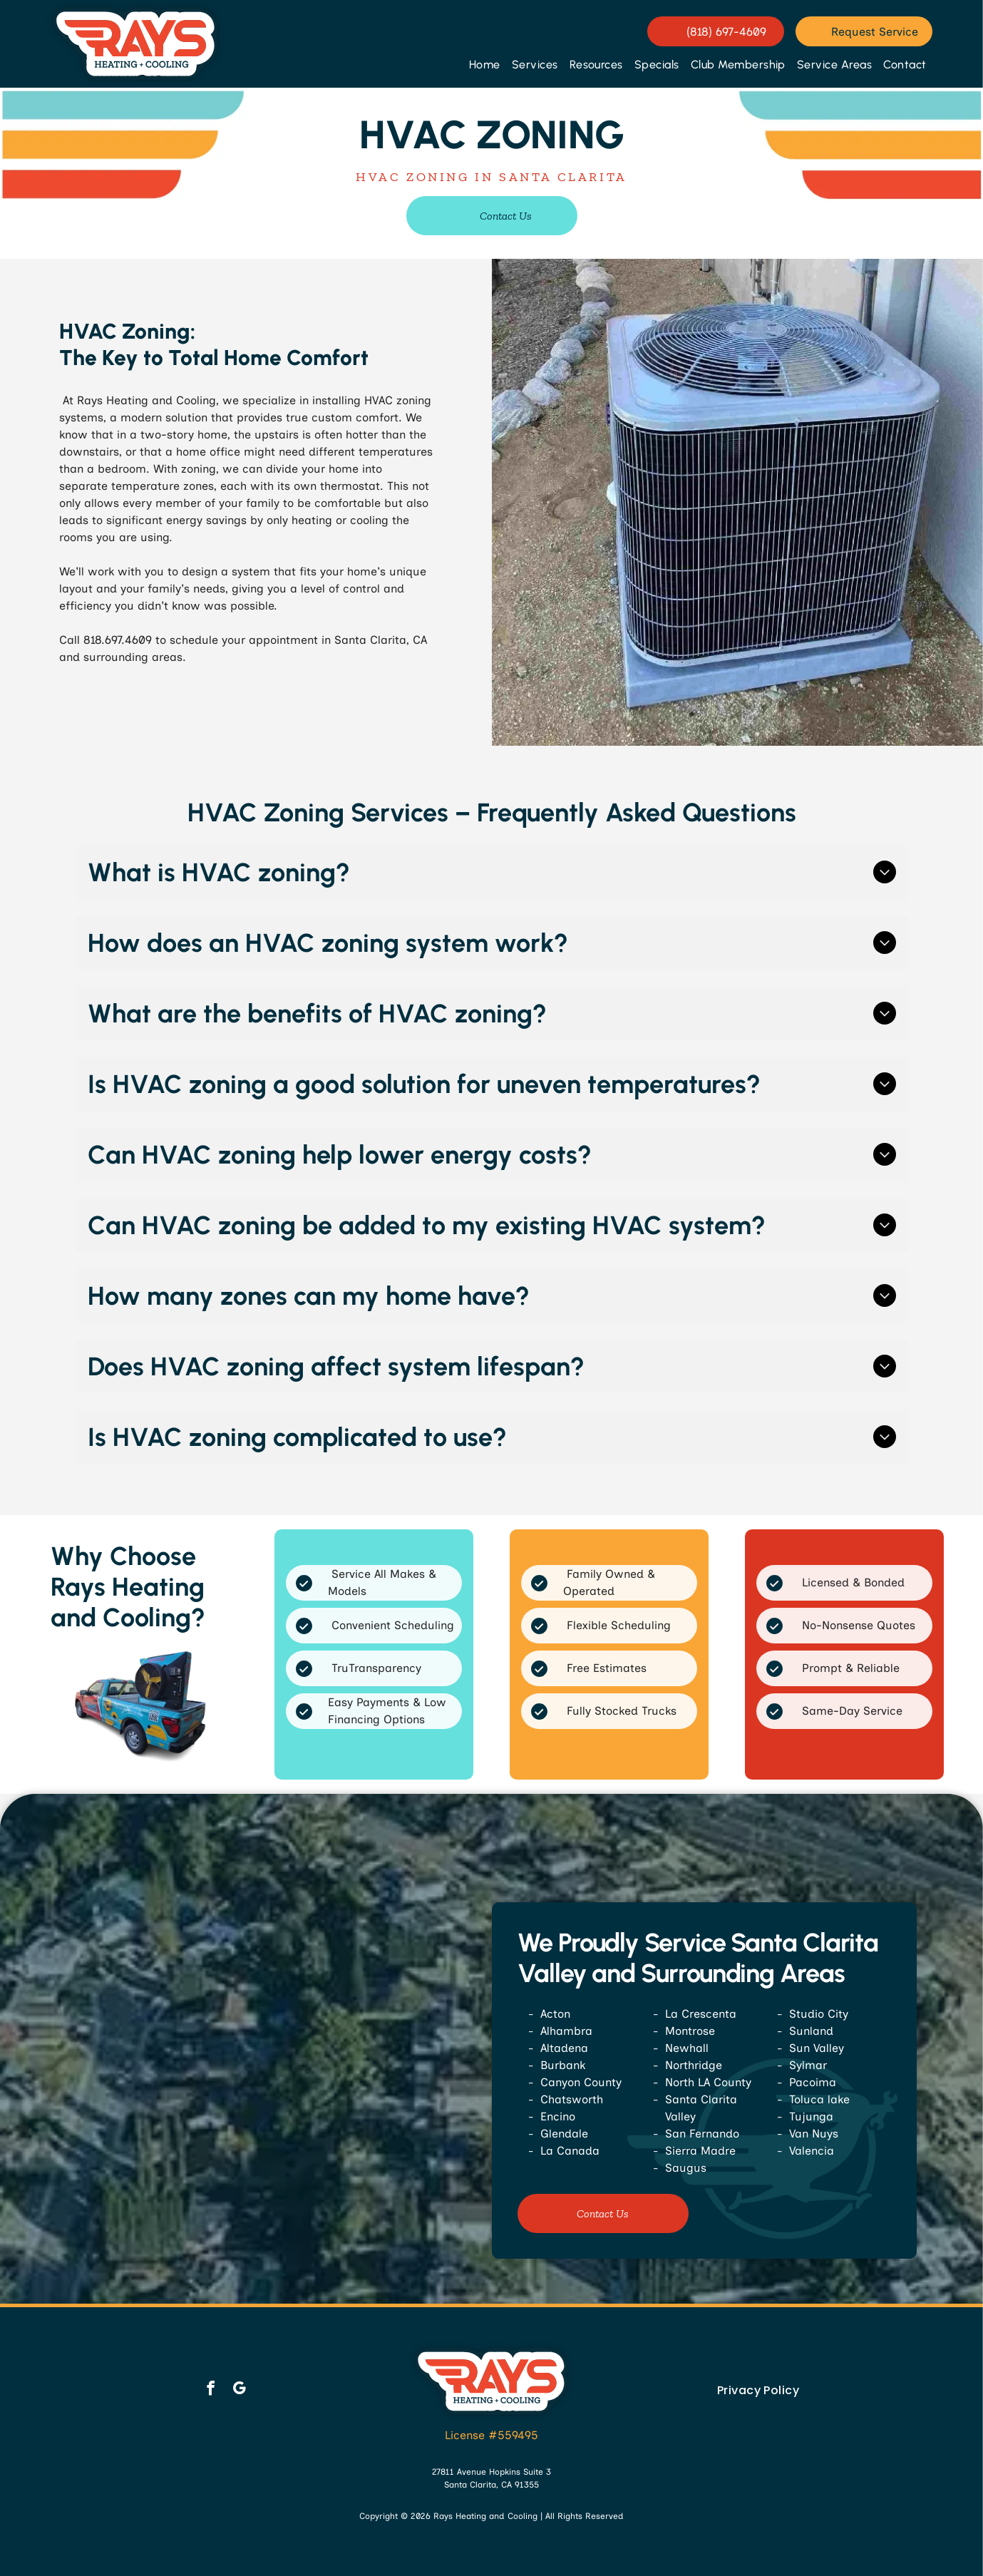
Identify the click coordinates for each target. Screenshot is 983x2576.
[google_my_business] (239, 2390)
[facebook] (211, 2390)
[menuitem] (484, 64)
